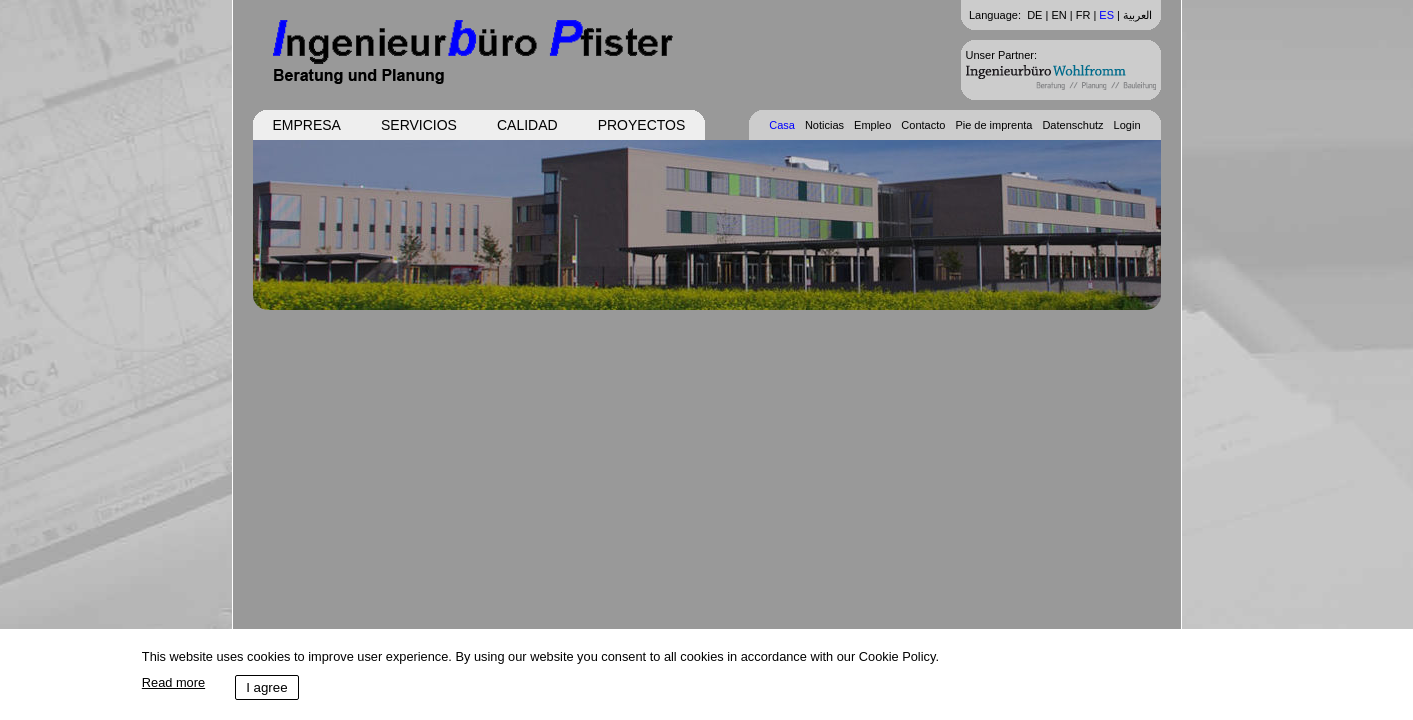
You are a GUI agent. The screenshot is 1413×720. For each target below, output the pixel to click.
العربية (1137, 15)
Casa (782, 125)
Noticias (824, 125)
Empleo (872, 125)
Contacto (923, 125)
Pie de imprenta (993, 125)
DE (1034, 15)
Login (1127, 125)
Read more (173, 682)
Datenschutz (1072, 125)
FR (1083, 15)
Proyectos (642, 125)
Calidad (527, 125)
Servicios (419, 125)
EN (1058, 15)
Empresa (307, 125)
